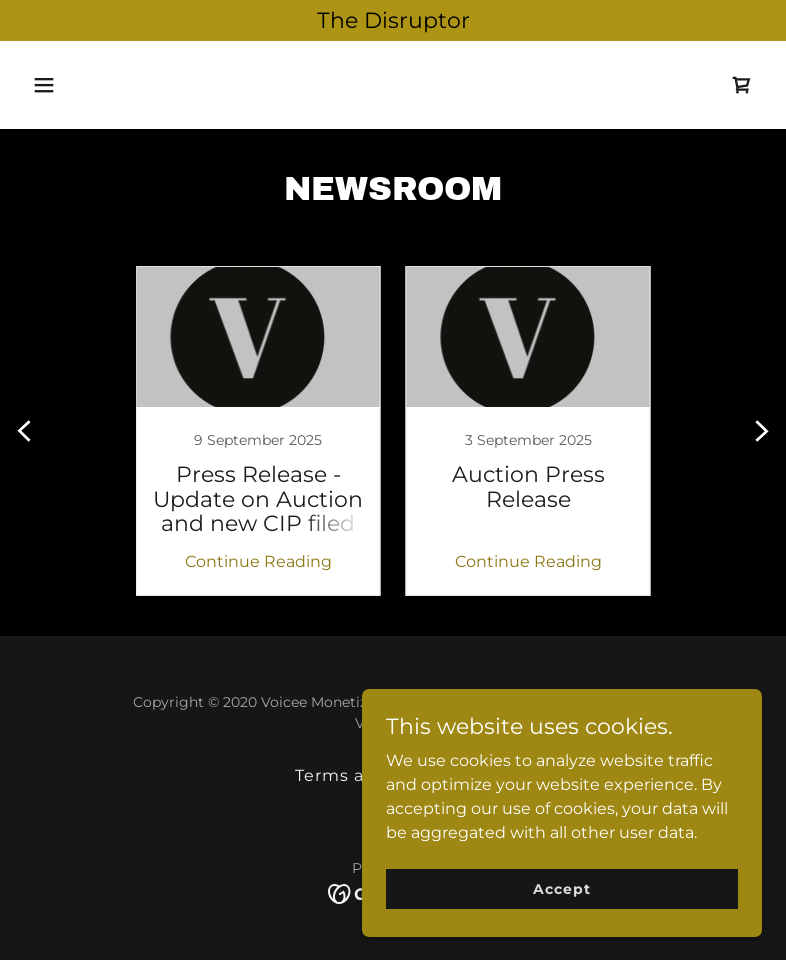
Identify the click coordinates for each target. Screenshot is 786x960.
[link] (742, 85)
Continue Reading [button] (258, 561)
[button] (79, 85)
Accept (561, 888)
